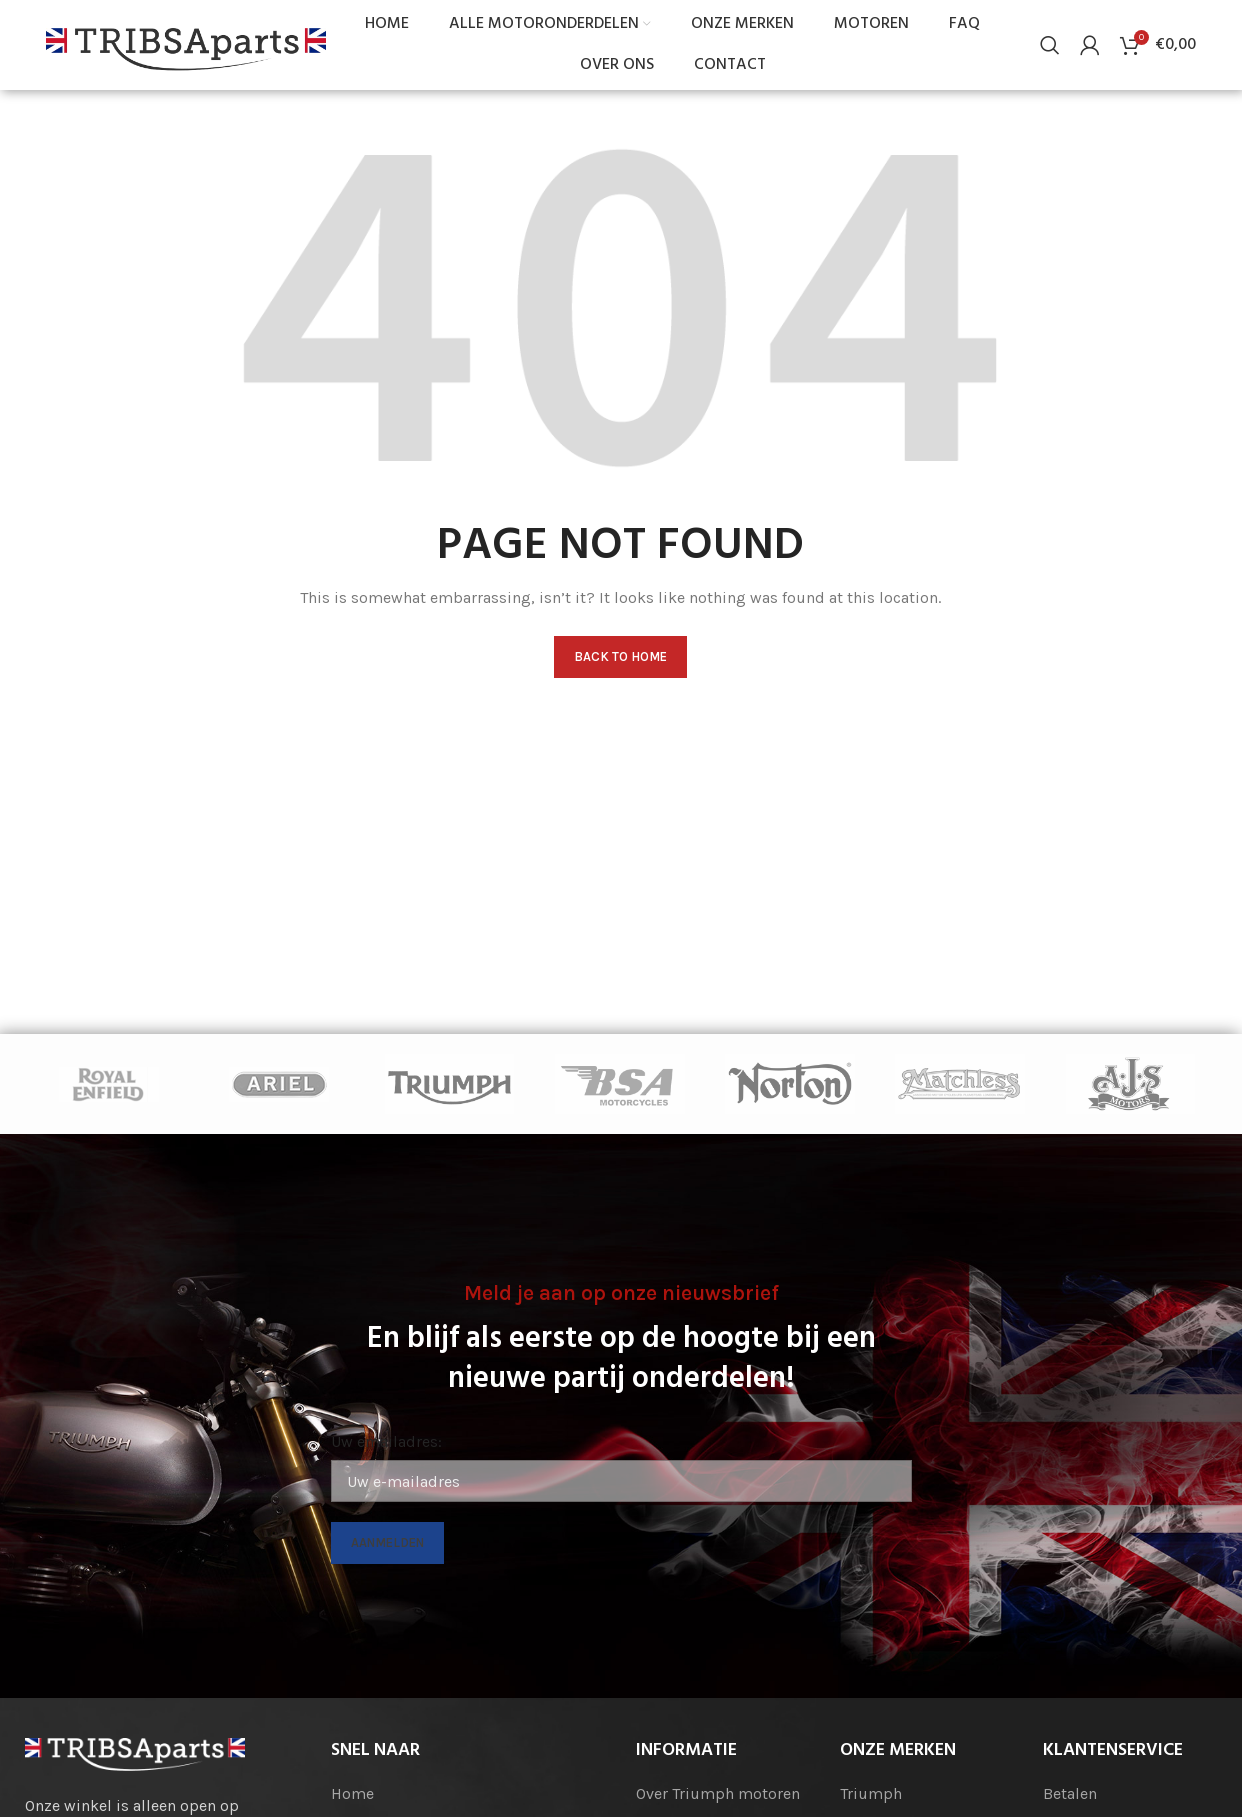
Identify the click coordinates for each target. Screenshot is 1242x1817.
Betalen (1070, 1793)
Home (352, 1793)
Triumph (871, 1793)
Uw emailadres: (386, 1442)
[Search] (1050, 45)
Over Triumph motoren (718, 1793)
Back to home (620, 657)
